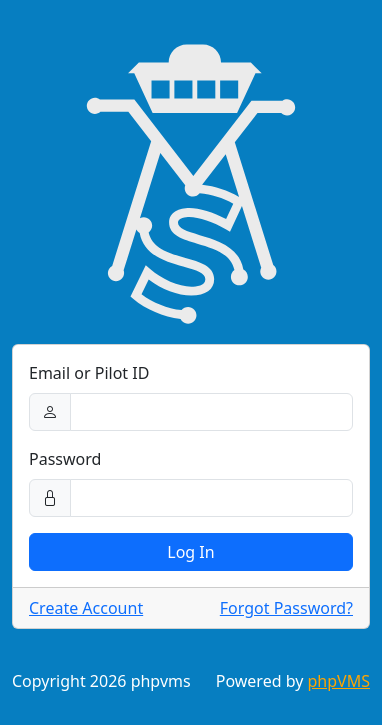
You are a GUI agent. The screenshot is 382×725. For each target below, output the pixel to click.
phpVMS (339, 681)
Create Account (86, 608)
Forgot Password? (286, 608)
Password (65, 459)
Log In (190, 552)
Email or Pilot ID (89, 373)
